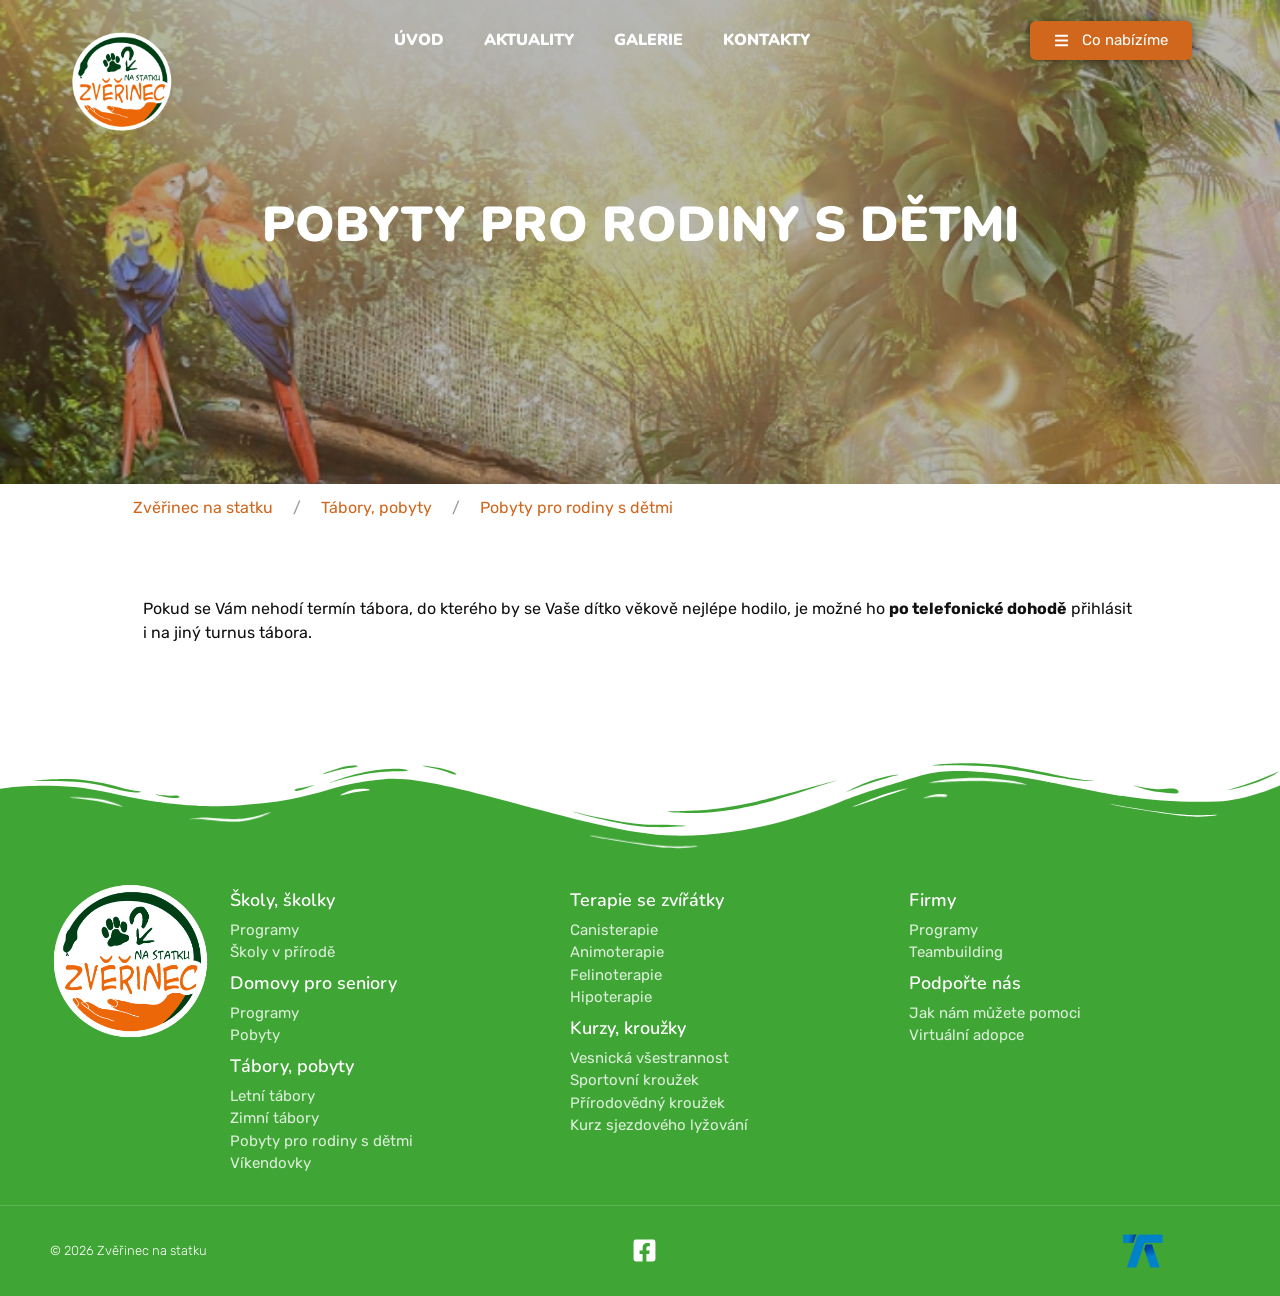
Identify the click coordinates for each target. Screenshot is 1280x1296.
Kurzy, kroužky (628, 1028)
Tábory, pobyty (376, 507)
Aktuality (529, 40)
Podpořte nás (965, 983)
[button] (1111, 40)
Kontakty (766, 40)
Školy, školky (282, 900)
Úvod (419, 40)
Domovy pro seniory (313, 983)
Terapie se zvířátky (647, 900)
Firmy (932, 900)
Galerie (648, 40)
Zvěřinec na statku (203, 507)
